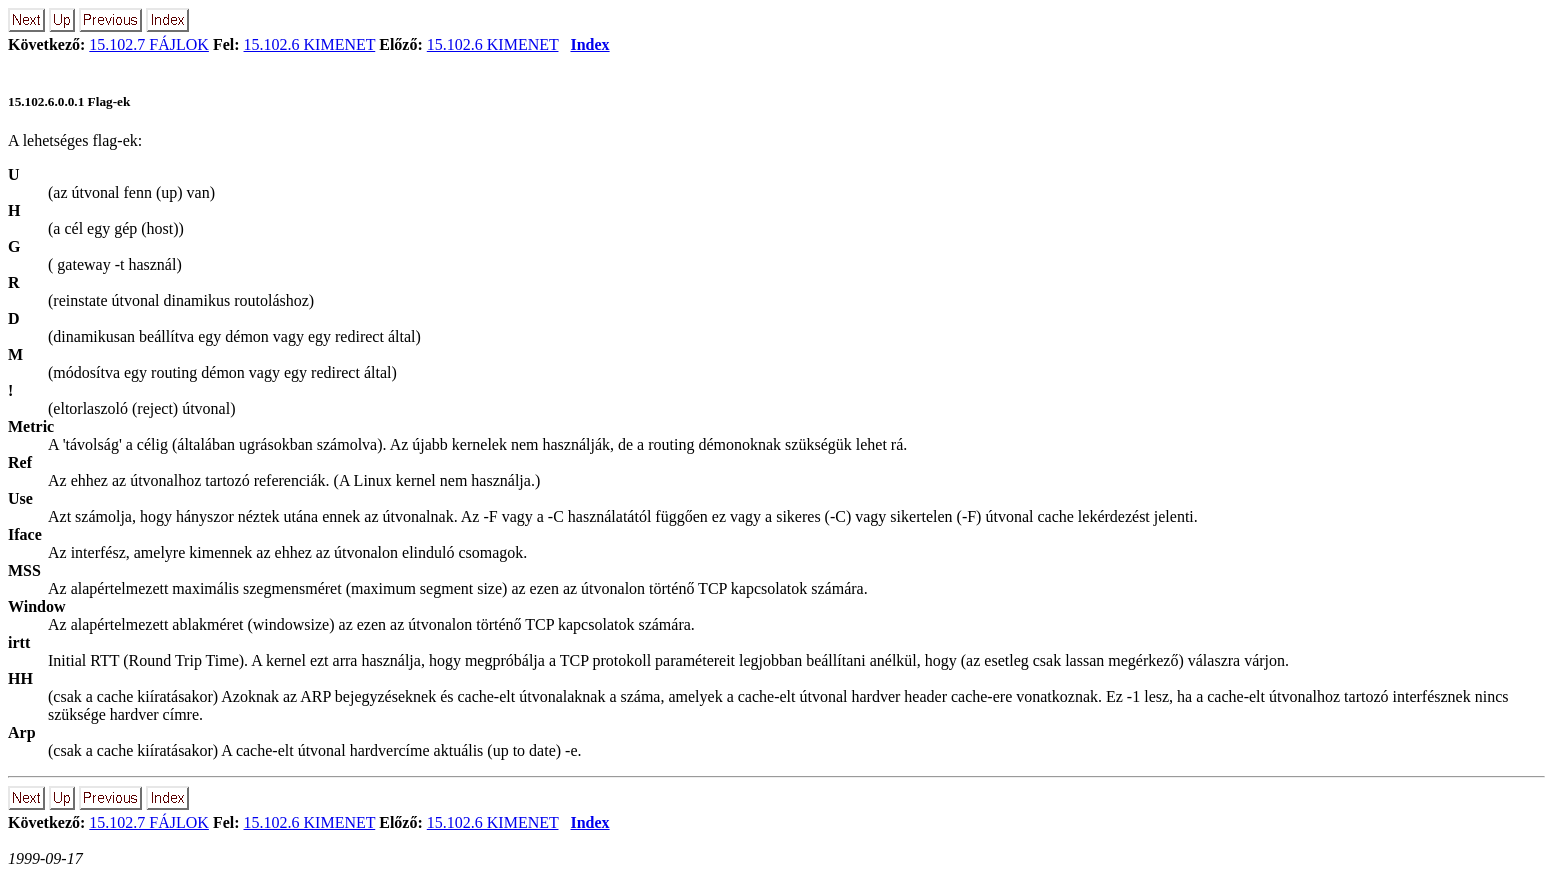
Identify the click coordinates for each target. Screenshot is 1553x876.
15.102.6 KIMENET (310, 44)
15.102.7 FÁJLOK (149, 44)
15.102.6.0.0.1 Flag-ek (69, 101)
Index (589, 44)
